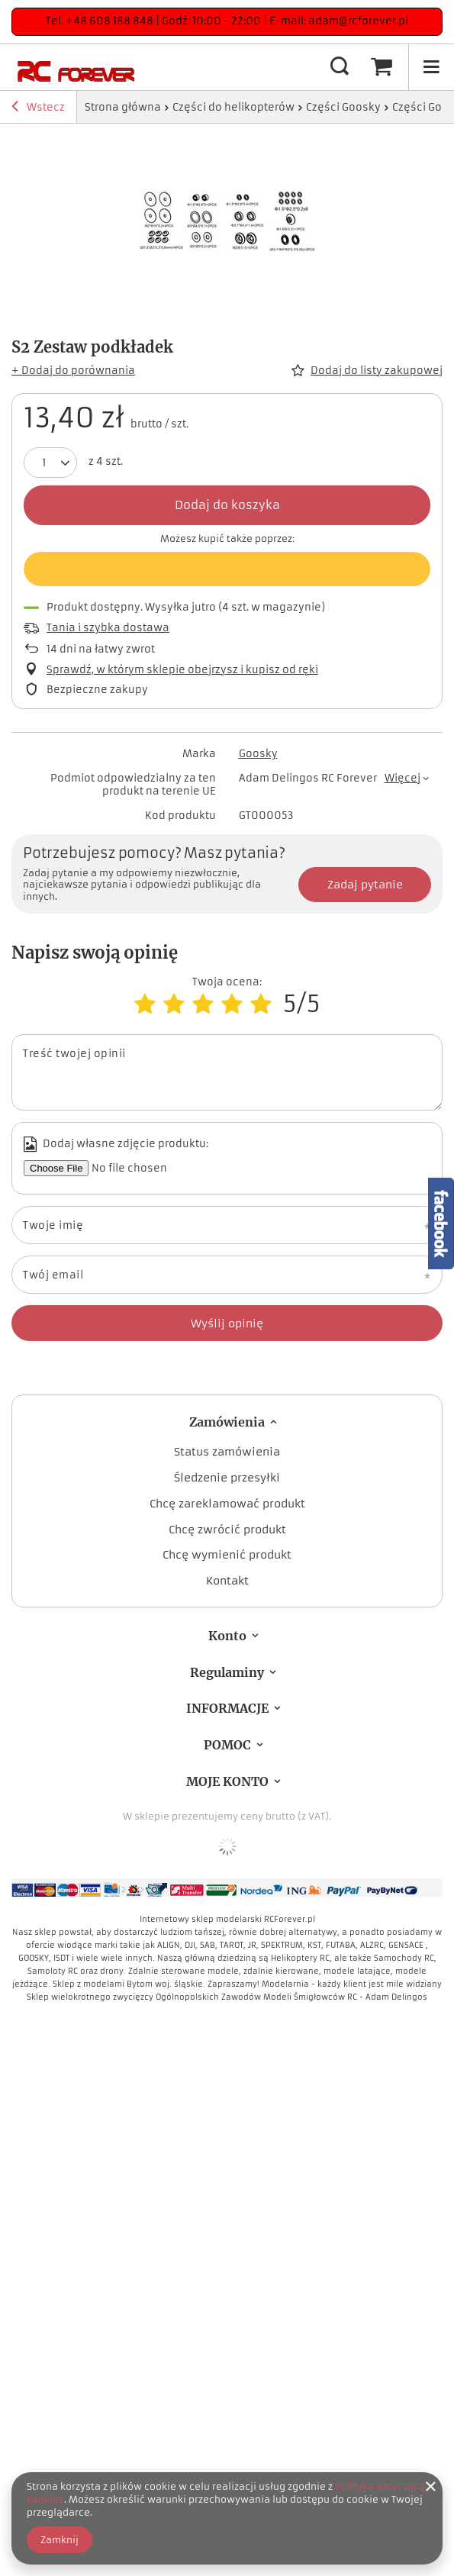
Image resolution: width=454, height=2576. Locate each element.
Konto (227, 1635)
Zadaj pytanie (365, 884)
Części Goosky (343, 107)
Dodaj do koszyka (227, 505)
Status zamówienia (227, 1452)
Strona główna (123, 107)
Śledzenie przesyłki (227, 1478)
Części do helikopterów (233, 107)
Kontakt (227, 1581)
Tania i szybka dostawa (108, 628)
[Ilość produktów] (44, 462)
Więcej (402, 778)
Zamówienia (227, 1422)
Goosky (258, 754)
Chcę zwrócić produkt (227, 1529)
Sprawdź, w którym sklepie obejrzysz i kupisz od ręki (182, 670)
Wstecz (38, 108)
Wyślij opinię (227, 1323)
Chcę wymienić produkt (227, 1555)
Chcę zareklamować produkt (227, 1504)
